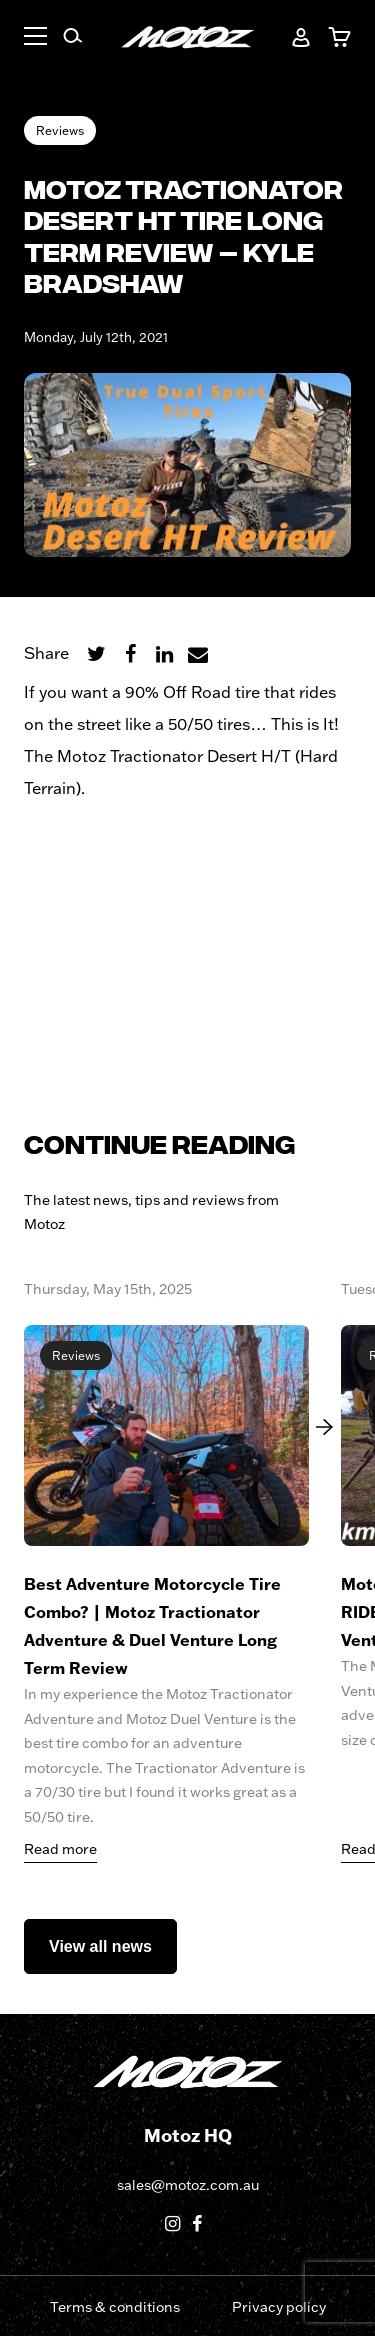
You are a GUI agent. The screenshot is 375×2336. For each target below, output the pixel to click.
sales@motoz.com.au (188, 2185)
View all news (100, 1946)
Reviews (60, 130)
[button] (35, 39)
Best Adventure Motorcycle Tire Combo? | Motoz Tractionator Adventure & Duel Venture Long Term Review (152, 1625)
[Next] (319, 1427)
